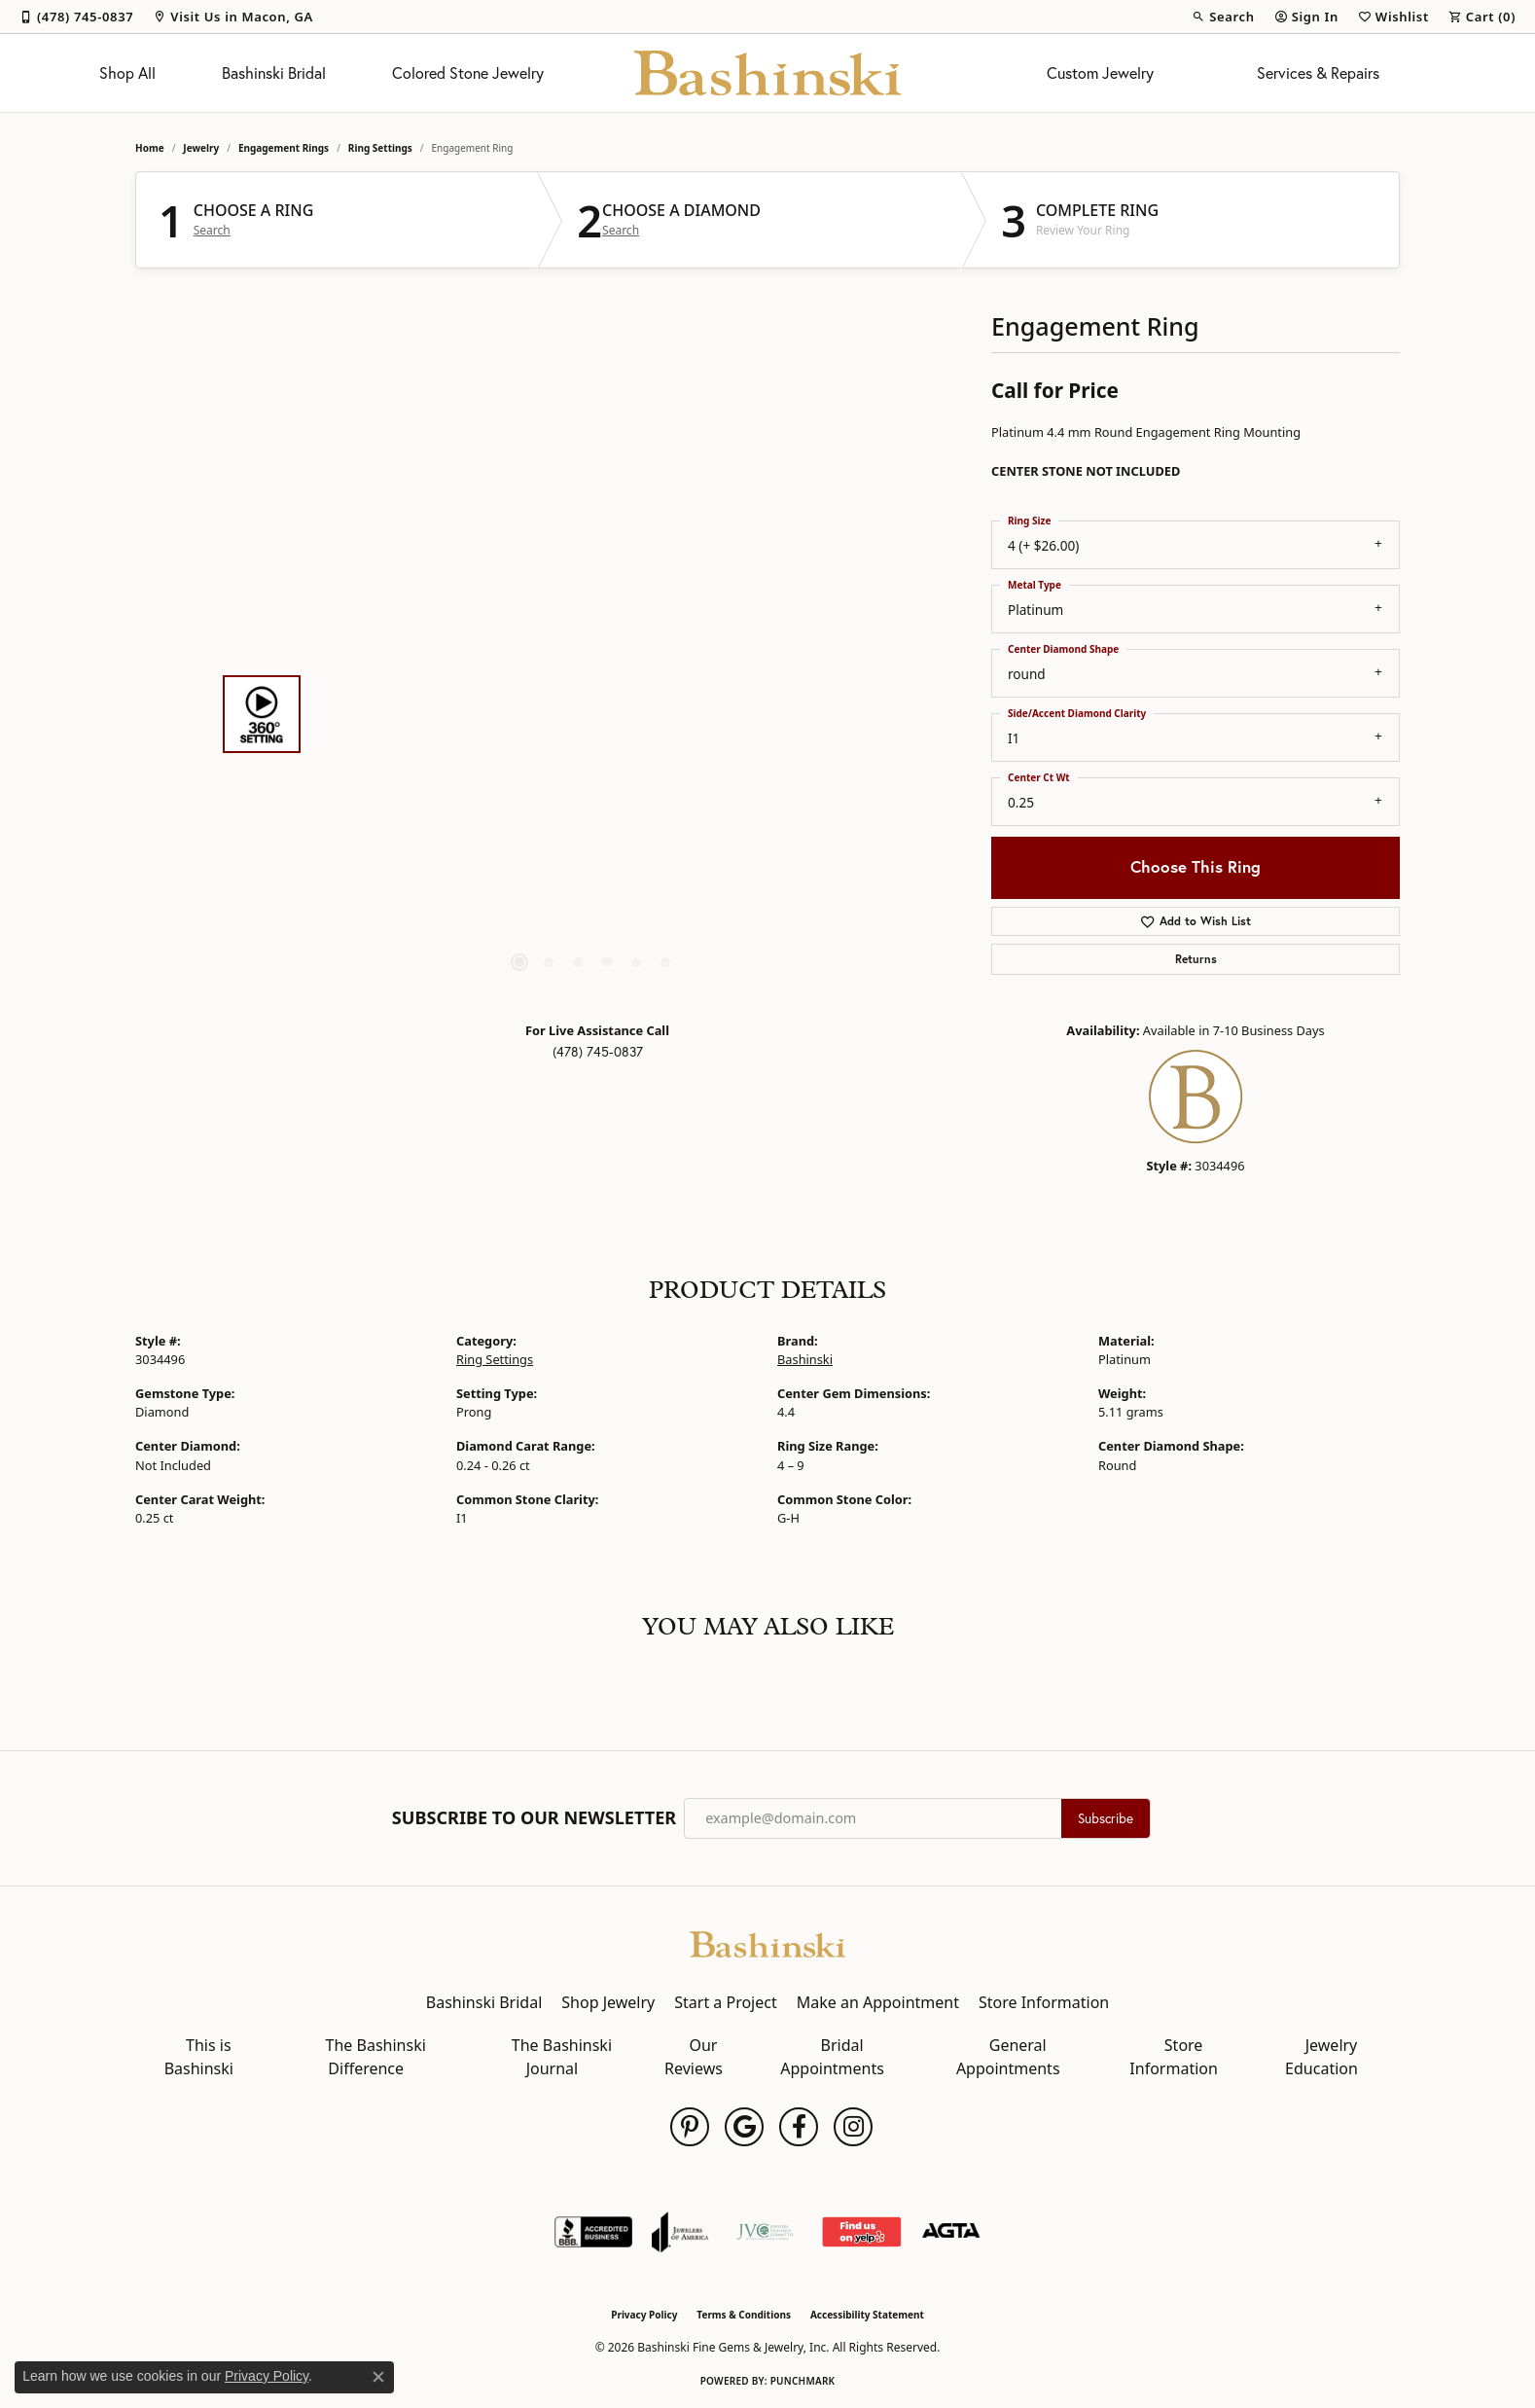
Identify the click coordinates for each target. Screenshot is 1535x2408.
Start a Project (725, 2002)
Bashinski (805, 1359)
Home (149, 148)
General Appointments (1008, 2056)
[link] (76, 16)
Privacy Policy (644, 2314)
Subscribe (1105, 1818)
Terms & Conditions (743, 2314)
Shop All (127, 73)
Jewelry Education (1321, 2056)
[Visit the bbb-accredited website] (593, 2232)
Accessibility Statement (867, 2314)
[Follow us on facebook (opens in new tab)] (798, 2126)
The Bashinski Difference (376, 2056)
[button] (1223, 16)
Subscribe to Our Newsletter (534, 1818)
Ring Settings (380, 148)
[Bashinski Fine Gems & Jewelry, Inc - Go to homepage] (767, 1942)
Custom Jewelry (1100, 73)
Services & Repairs (1318, 73)
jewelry (201, 148)
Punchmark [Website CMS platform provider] (803, 2381)
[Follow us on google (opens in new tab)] (744, 2126)
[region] (592, 714)
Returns (1196, 959)
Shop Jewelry (608, 2002)
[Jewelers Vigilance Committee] (765, 2232)
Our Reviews (693, 2056)
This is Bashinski (198, 2056)
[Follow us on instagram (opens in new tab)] (853, 2126)
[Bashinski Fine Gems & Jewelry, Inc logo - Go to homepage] (768, 73)
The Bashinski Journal (562, 2056)
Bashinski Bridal (274, 73)
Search (212, 230)
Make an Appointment (878, 2002)
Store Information (1044, 2002)
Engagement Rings (283, 148)
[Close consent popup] (378, 2377)
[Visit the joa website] (680, 2232)
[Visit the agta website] (951, 2232)
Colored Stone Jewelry (468, 73)
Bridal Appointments (832, 2056)
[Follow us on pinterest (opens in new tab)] (689, 2126)
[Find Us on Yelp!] (861, 2232)
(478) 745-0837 (598, 1052)
